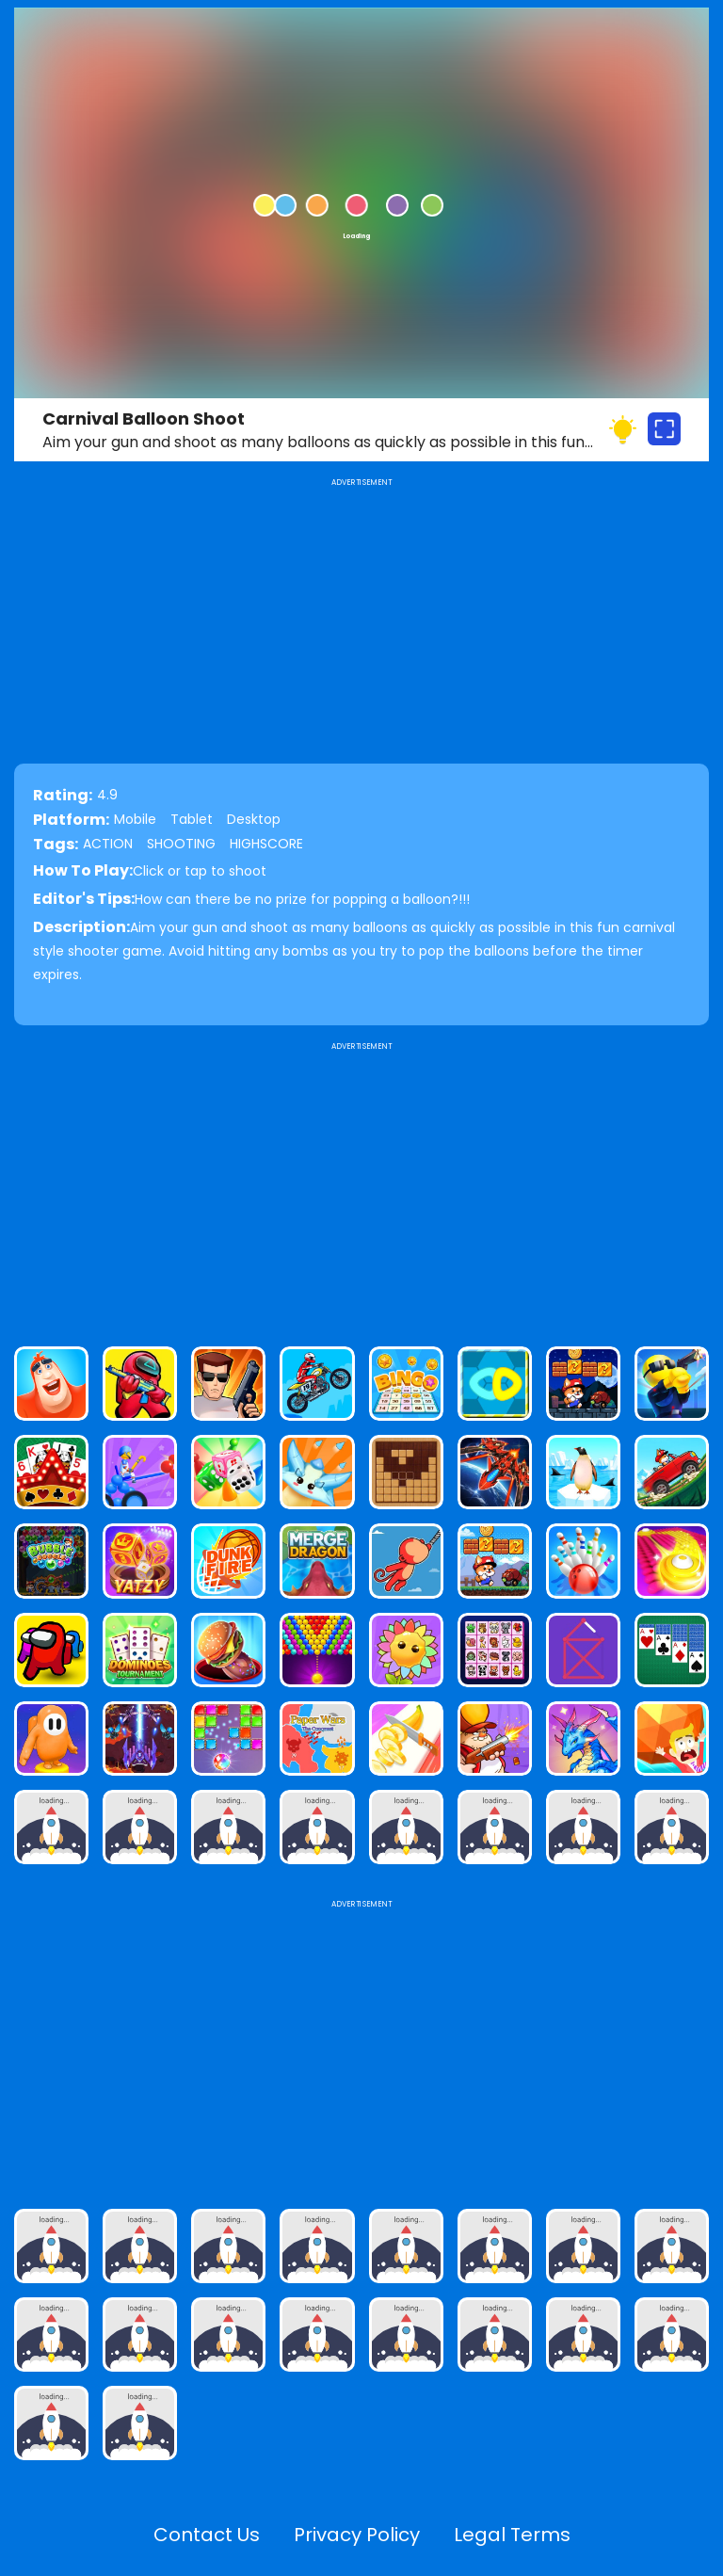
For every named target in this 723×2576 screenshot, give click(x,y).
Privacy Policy (357, 2534)
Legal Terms (512, 2534)
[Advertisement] (361, 1186)
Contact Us (206, 2534)
